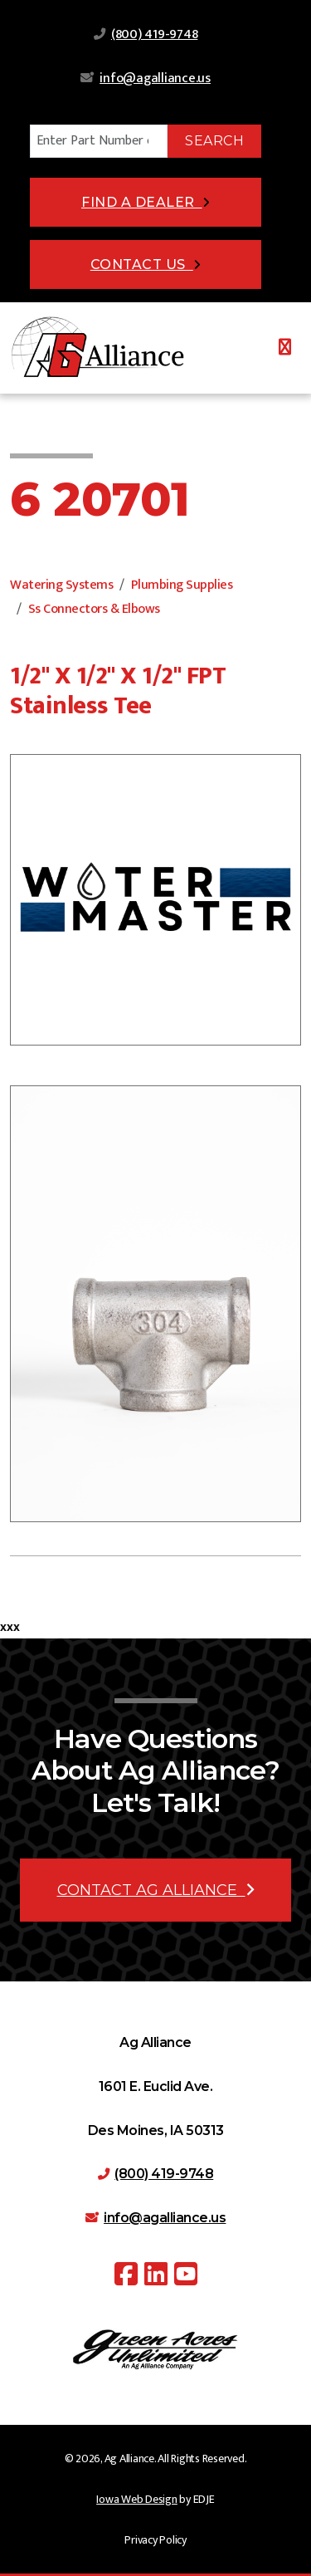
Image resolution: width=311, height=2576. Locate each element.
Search (214, 141)
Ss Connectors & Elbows (94, 609)
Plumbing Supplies (182, 585)
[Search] (99, 141)
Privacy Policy (155, 2539)
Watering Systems (61, 585)
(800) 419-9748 (154, 34)
